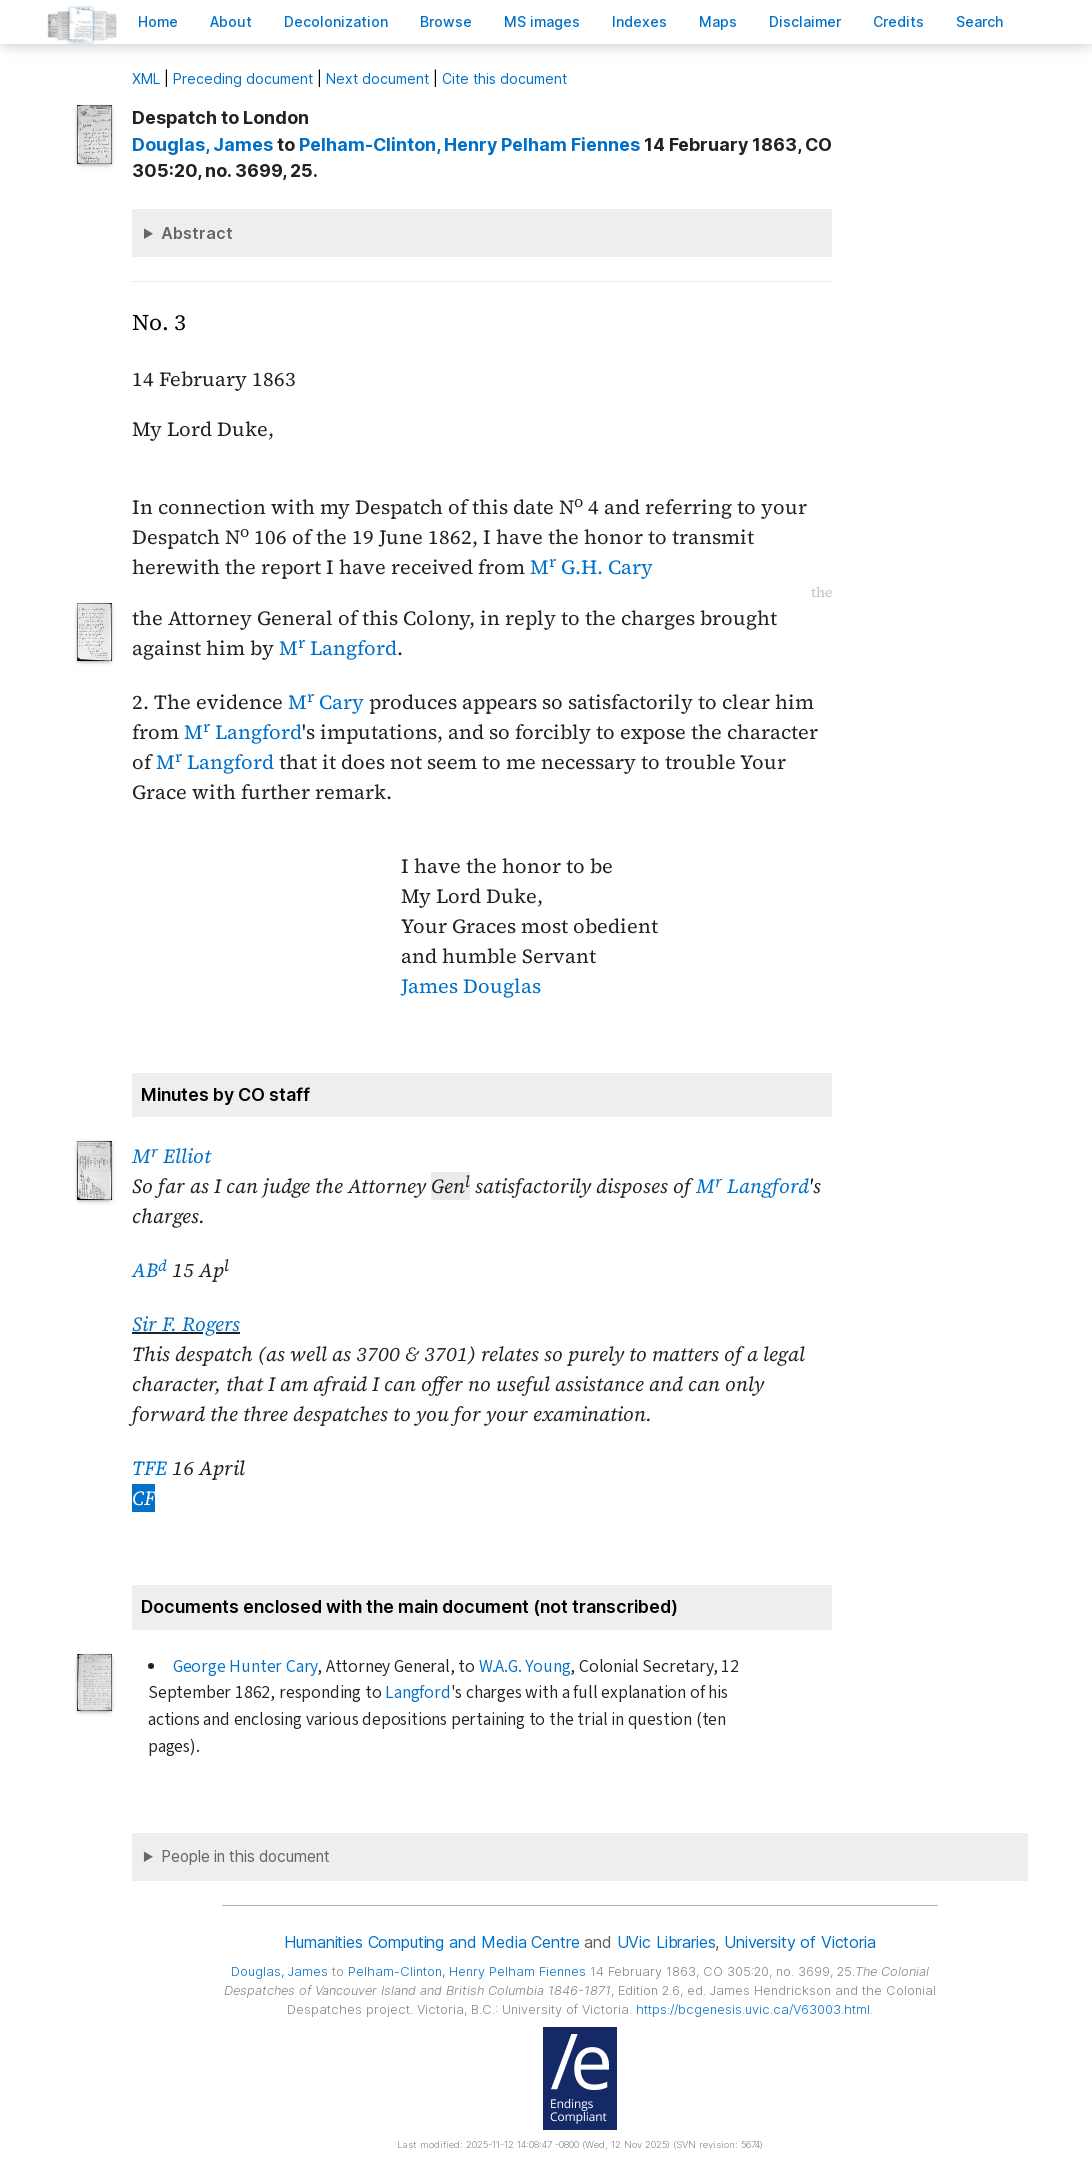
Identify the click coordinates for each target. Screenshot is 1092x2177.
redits (898, 21)
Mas (718, 21)
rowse (446, 21)
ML (146, 78)
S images (542, 21)
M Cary (326, 702)
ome (158, 21)
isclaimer (805, 21)
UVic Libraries (666, 1942)
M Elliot (171, 1156)
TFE (149, 1468)
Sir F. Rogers (186, 1324)
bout (231, 21)
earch (980, 21)
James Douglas (471, 986)
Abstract (197, 233)
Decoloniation (336, 21)
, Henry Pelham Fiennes (469, 144)
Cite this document (504, 78)
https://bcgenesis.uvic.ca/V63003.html (753, 2009)
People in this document (245, 1856)
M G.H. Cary (591, 567)
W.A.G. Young (525, 1666)
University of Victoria (799, 1942)
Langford (417, 1692)
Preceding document (243, 78)
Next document (377, 78)
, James (202, 144)
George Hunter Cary (245, 1666)
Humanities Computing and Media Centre (431, 1942)
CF (143, 1498)
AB (149, 1270)
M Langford (338, 648)
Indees (639, 21)
